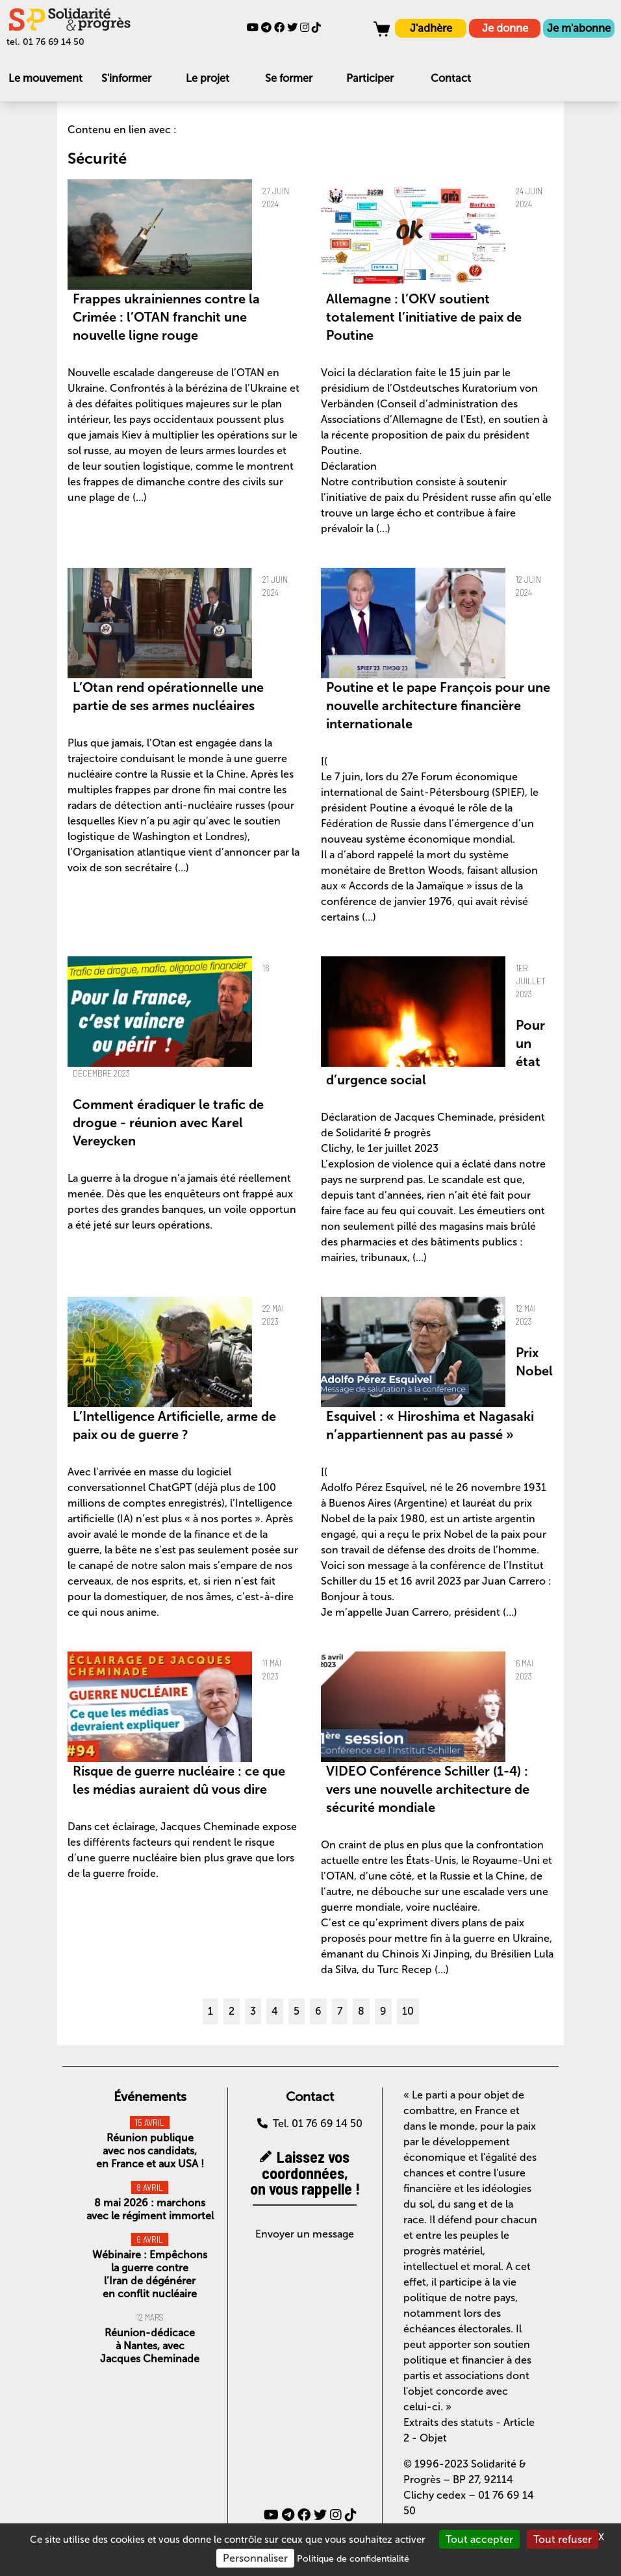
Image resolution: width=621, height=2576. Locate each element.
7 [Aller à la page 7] (339, 2011)
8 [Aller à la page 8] (361, 2011)
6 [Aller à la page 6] (318, 2011)
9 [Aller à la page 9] (383, 2011)
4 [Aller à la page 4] (275, 2011)
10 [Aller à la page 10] (408, 2011)
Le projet (207, 78)
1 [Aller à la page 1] (210, 2011)
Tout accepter (479, 2539)
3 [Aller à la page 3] (253, 2011)
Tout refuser (562, 2539)
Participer (370, 78)
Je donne (505, 27)
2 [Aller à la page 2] (231, 2011)
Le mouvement (45, 78)
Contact (451, 78)
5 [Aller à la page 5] (296, 2011)
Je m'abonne (579, 27)
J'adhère (431, 27)
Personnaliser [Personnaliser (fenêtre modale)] (255, 2558)
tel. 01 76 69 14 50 (45, 41)
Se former (288, 78)
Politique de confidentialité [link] (353, 2558)
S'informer (126, 78)
